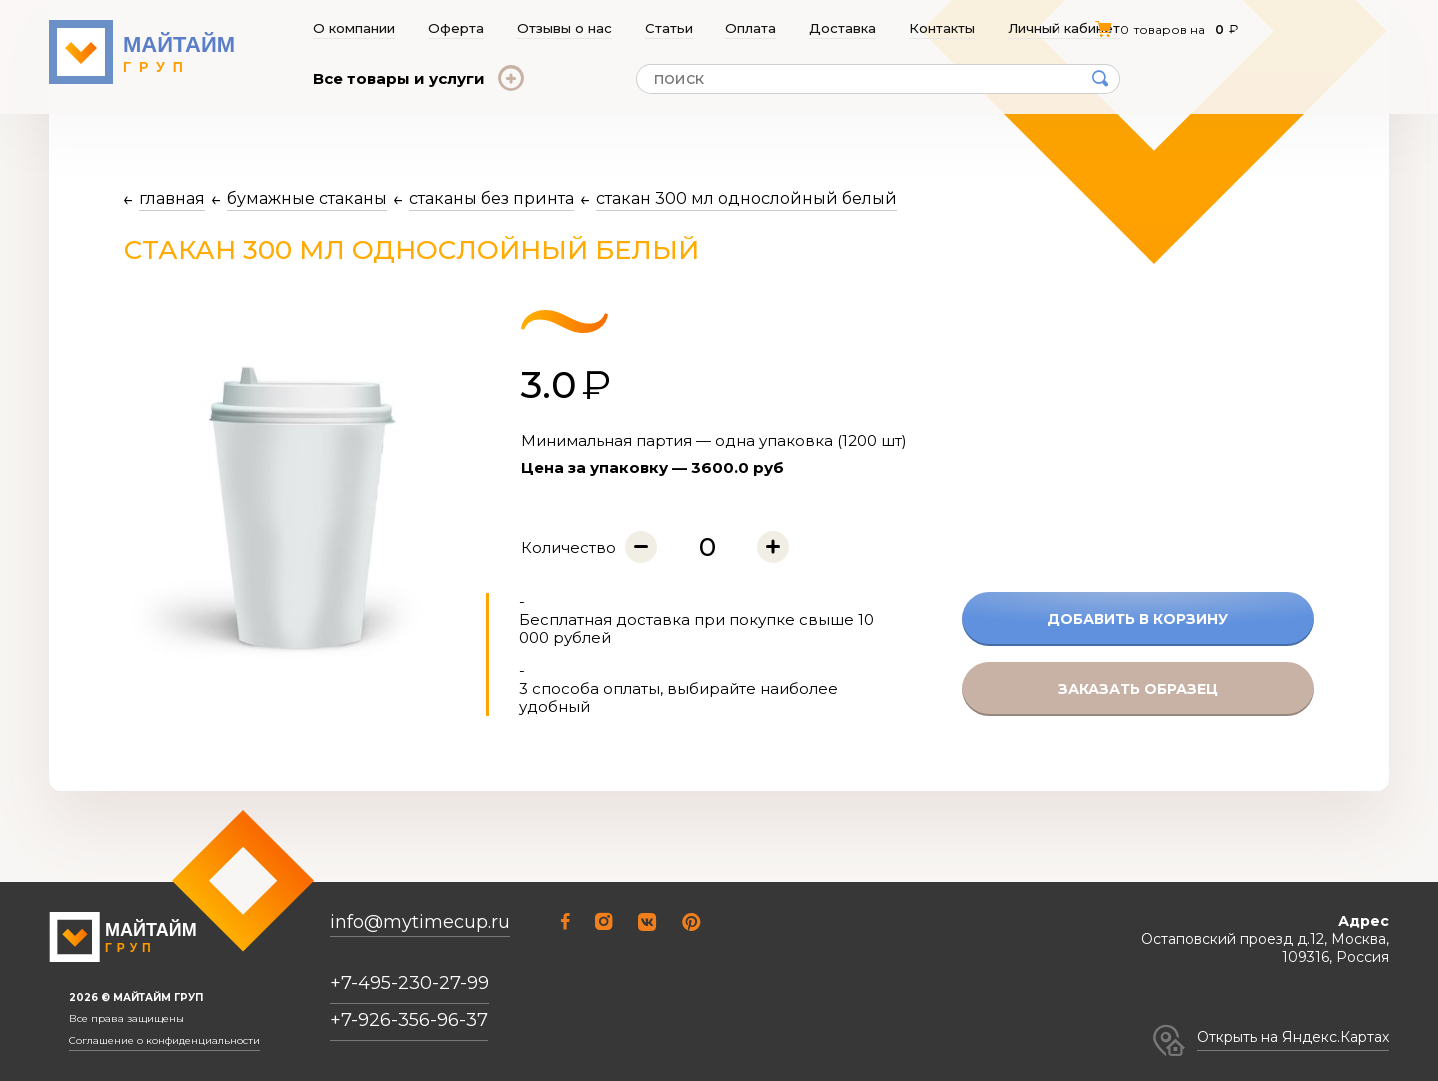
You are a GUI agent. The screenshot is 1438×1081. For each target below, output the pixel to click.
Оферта (456, 28)
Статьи (668, 28)
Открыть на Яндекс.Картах (1293, 1037)
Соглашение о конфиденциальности (164, 1041)
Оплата (751, 28)
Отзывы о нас (564, 28)
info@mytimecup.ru (420, 922)
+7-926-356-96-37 (409, 1020)
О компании (353, 28)
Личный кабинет (1064, 28)
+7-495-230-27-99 (409, 983)
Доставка (843, 28)
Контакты (942, 28)
